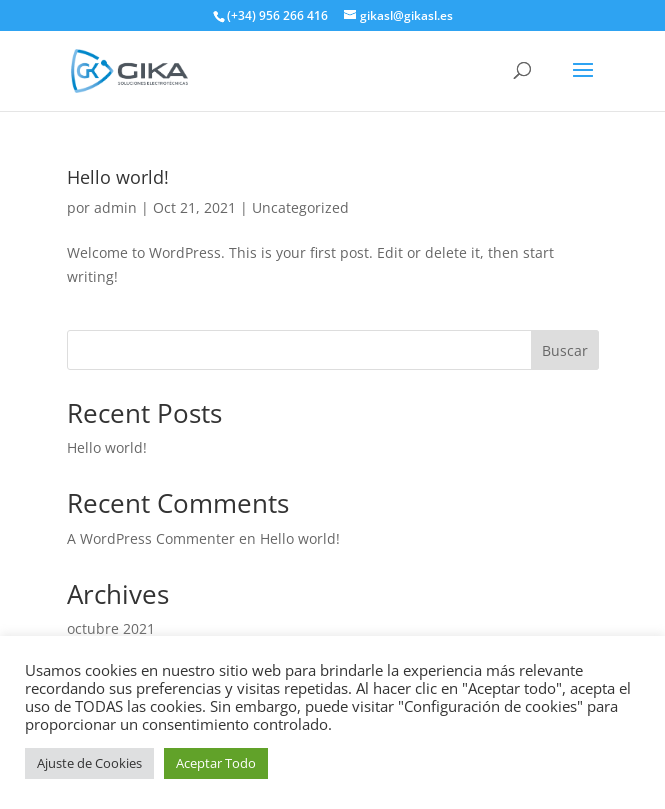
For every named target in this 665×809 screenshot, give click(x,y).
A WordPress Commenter (151, 538)
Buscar (565, 350)
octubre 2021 (111, 628)
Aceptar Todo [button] (216, 763)
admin (115, 207)
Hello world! (118, 177)
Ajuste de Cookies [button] (89, 763)
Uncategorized (300, 207)
